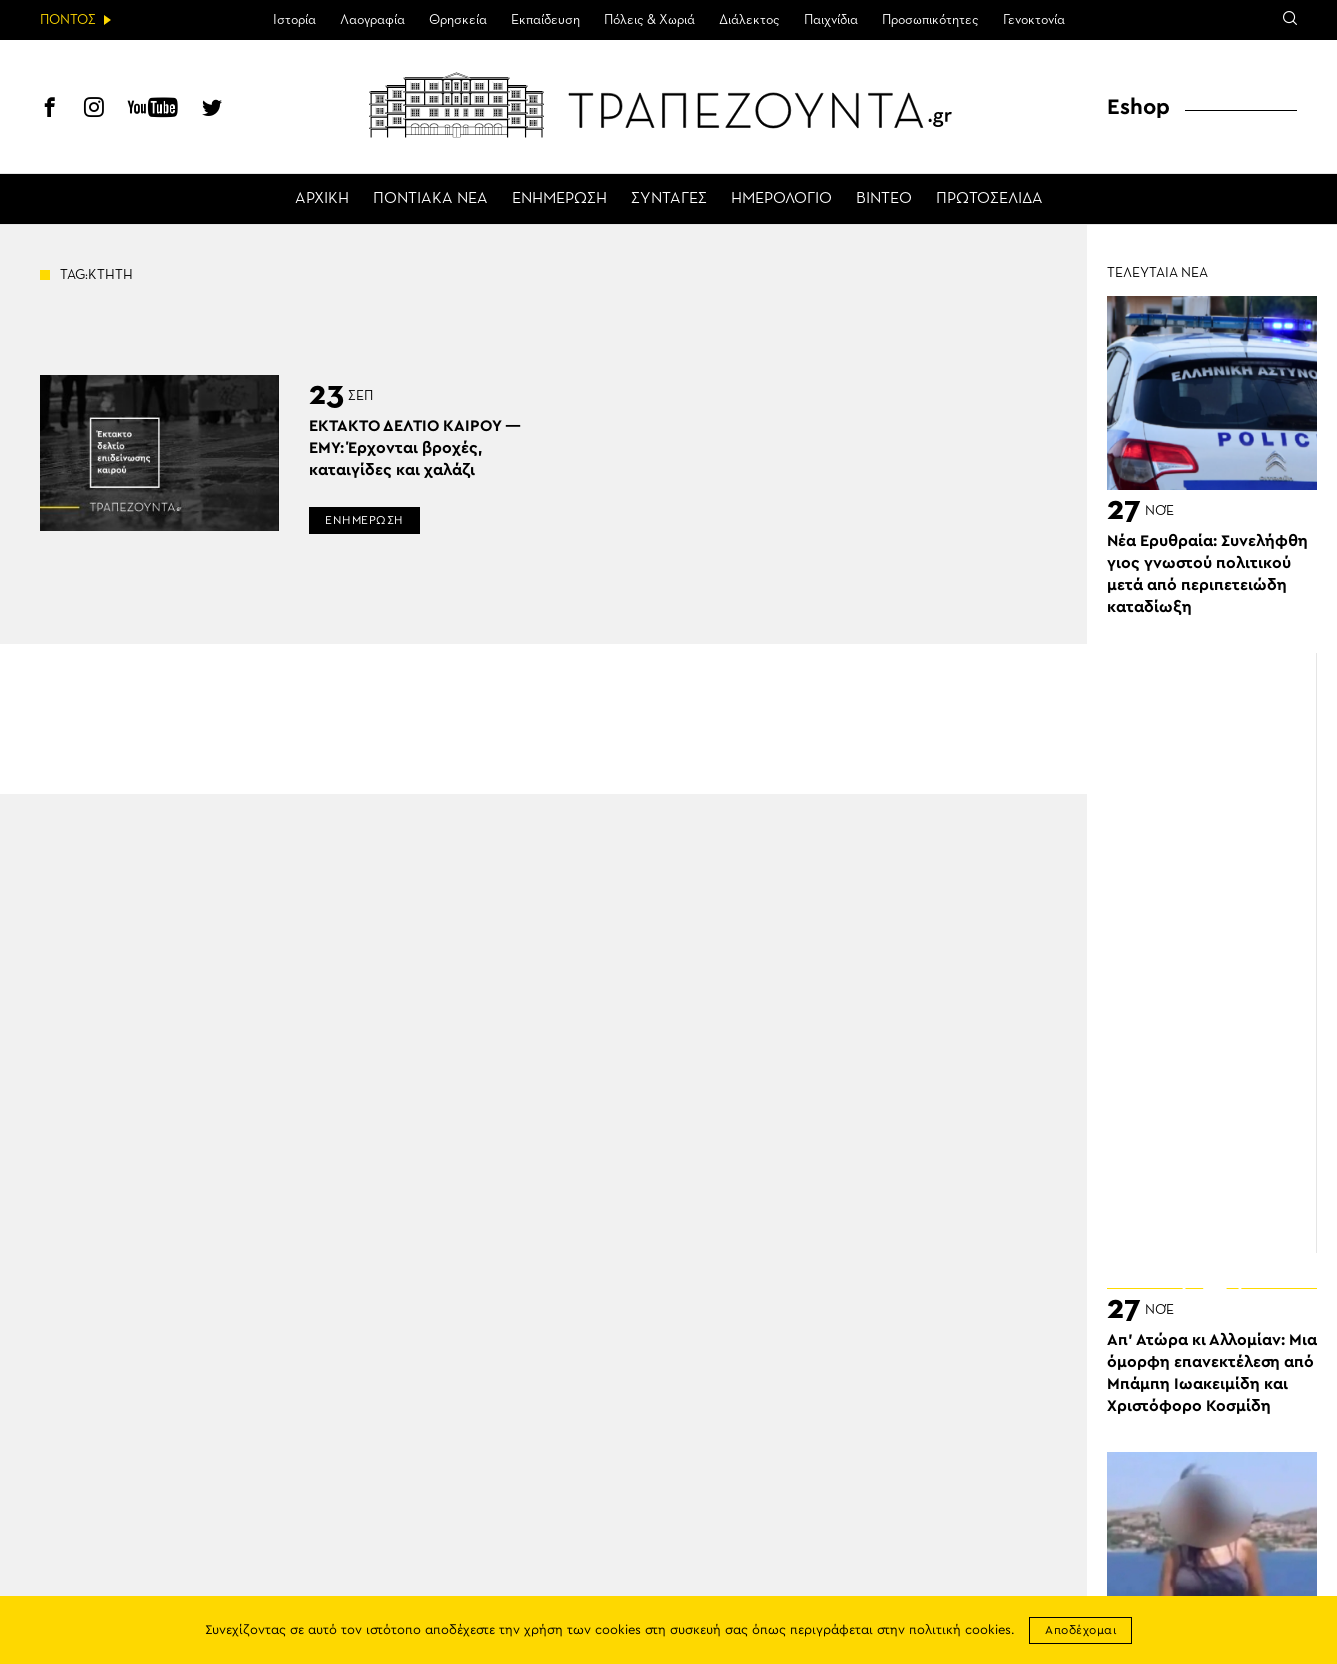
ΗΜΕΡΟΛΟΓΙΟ (781, 199)
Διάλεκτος (749, 20)
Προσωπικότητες (930, 20)
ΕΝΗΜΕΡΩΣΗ (559, 199)
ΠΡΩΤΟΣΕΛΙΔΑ (989, 199)
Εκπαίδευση (545, 20)
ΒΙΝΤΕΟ (884, 199)
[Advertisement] (1222, 953)
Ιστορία (294, 20)
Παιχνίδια (831, 20)
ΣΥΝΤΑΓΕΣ (669, 199)
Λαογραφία (372, 20)
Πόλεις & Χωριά (649, 20)
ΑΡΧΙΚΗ (322, 199)
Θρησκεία (458, 20)
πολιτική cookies (960, 1630)
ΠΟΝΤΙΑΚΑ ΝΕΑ (430, 199)
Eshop (1138, 107)
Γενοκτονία (1034, 20)
